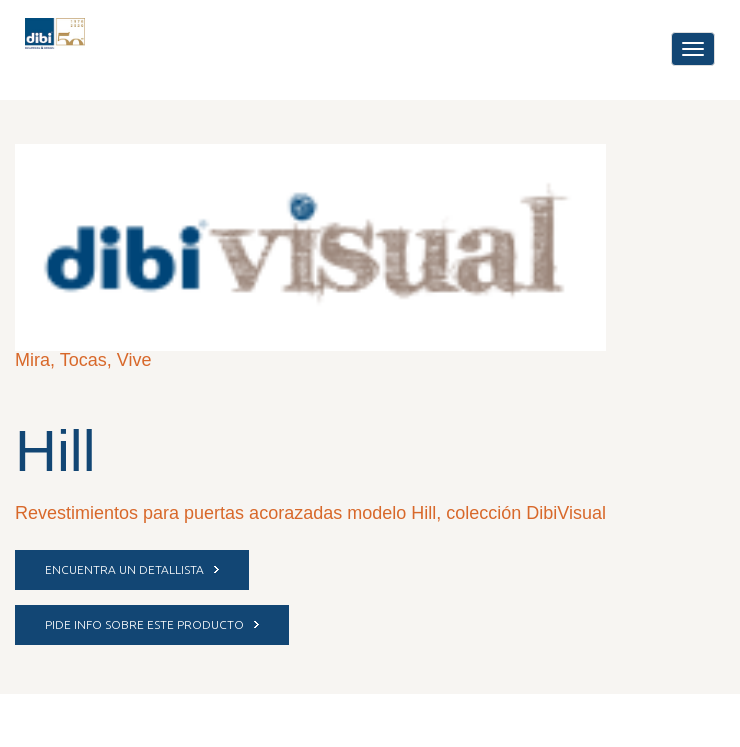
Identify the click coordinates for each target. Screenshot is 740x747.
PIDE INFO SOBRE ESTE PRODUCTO (152, 624)
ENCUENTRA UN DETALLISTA (132, 569)
